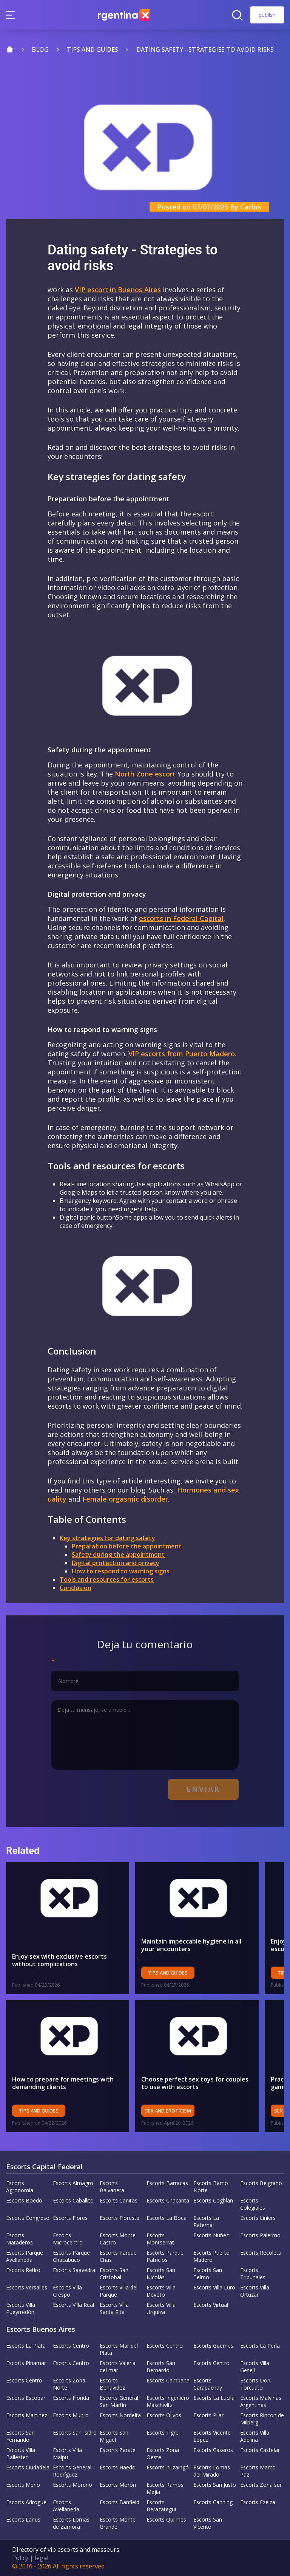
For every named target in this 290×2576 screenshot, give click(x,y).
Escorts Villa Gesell (254, 2366)
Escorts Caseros (213, 2450)
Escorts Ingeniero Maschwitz (168, 2401)
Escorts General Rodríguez (72, 2471)
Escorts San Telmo (207, 2273)
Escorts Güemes (213, 2345)
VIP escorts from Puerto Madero (181, 1053)
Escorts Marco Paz (258, 2471)
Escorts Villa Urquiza (161, 2308)
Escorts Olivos (164, 2415)
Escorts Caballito (73, 2200)
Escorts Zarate (118, 2450)
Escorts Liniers (258, 2217)
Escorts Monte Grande (118, 2523)
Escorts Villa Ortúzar (254, 2291)
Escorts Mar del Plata (119, 2349)
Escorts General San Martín (119, 2401)
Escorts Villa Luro (214, 2287)
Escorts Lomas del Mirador (211, 2471)
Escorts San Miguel (114, 2436)
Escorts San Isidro (75, 2432)
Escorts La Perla (260, 2345)
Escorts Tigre (163, 2432)
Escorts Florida (71, 2397)
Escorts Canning (213, 2502)
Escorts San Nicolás (161, 2273)
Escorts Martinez (26, 2415)
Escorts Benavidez (112, 2384)
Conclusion (75, 1588)
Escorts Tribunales (252, 2273)
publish (267, 14)
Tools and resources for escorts (107, 1579)
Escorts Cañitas (118, 2200)
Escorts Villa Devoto (161, 2291)
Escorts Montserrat (160, 2239)
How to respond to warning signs (121, 1571)
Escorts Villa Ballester (20, 2453)
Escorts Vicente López (212, 2436)
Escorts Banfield (119, 2502)
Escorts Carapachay (207, 2384)
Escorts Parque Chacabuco (71, 2256)
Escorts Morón (118, 2484)
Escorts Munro (71, 2415)
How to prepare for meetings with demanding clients (63, 2083)
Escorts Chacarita (168, 2200)
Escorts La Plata (26, 2345)
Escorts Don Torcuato (255, 2384)
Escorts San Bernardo (161, 2366)
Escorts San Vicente (207, 2523)
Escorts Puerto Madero (211, 2256)
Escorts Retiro (23, 2270)
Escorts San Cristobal (114, 2273)
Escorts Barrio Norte (210, 2186)
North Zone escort (145, 773)
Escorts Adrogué (26, 2502)
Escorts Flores (70, 2217)
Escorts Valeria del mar (118, 2366)
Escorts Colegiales (252, 2204)
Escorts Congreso (27, 2217)
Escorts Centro (71, 2345)
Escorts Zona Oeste (163, 2453)
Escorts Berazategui (161, 2506)
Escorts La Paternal (206, 2221)
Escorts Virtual (210, 2304)
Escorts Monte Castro (118, 2239)
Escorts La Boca (167, 2217)
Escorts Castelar (260, 2450)
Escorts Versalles (26, 2287)
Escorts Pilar (208, 2415)
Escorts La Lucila (213, 2397)
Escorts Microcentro (68, 2239)
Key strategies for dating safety (107, 1538)
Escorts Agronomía (19, 2186)
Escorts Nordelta (120, 2415)
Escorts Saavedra (74, 2270)
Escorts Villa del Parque (118, 2291)
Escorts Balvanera (112, 2186)
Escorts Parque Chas (118, 2256)
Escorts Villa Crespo (67, 2291)
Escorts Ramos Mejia (165, 2488)
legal (41, 2558)
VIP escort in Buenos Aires (118, 289)
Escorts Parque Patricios (165, 2256)
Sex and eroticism (172, 2110)
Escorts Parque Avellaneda (24, 2256)
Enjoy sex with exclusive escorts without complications (59, 1960)
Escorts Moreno (72, 2484)
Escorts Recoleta (260, 2252)
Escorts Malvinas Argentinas (260, 2401)
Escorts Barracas (167, 2183)
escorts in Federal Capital (181, 918)
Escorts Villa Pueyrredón (20, 2308)
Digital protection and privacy (115, 1563)
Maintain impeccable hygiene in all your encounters (195, 1945)
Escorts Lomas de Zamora (71, 2523)
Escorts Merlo (23, 2484)
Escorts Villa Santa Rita (114, 2308)
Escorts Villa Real (73, 2304)
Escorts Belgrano (261, 2183)
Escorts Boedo (24, 2200)
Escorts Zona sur (261, 2484)
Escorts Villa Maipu (67, 2453)
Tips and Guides (171, 1972)
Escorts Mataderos (19, 2239)
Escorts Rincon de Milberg (262, 2419)
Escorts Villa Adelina (254, 2436)
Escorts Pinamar (26, 2363)
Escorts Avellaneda (66, 2506)
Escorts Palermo (260, 2235)
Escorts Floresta (119, 2217)
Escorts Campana (168, 2380)
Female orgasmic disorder (125, 1498)
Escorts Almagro (73, 2183)
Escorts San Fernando (20, 2436)
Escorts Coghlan (213, 2200)
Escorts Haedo (118, 2467)
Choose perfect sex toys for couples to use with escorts (198, 2083)
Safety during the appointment (118, 1554)
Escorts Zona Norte (69, 2384)
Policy (20, 2558)
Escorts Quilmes (166, 2519)
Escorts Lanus (23, 2519)
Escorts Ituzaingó (168, 2467)
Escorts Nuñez (211, 2235)
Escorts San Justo (214, 2484)
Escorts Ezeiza (257, 2502)
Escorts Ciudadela (27, 2467)
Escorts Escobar (25, 2397)
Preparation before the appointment (127, 1546)
